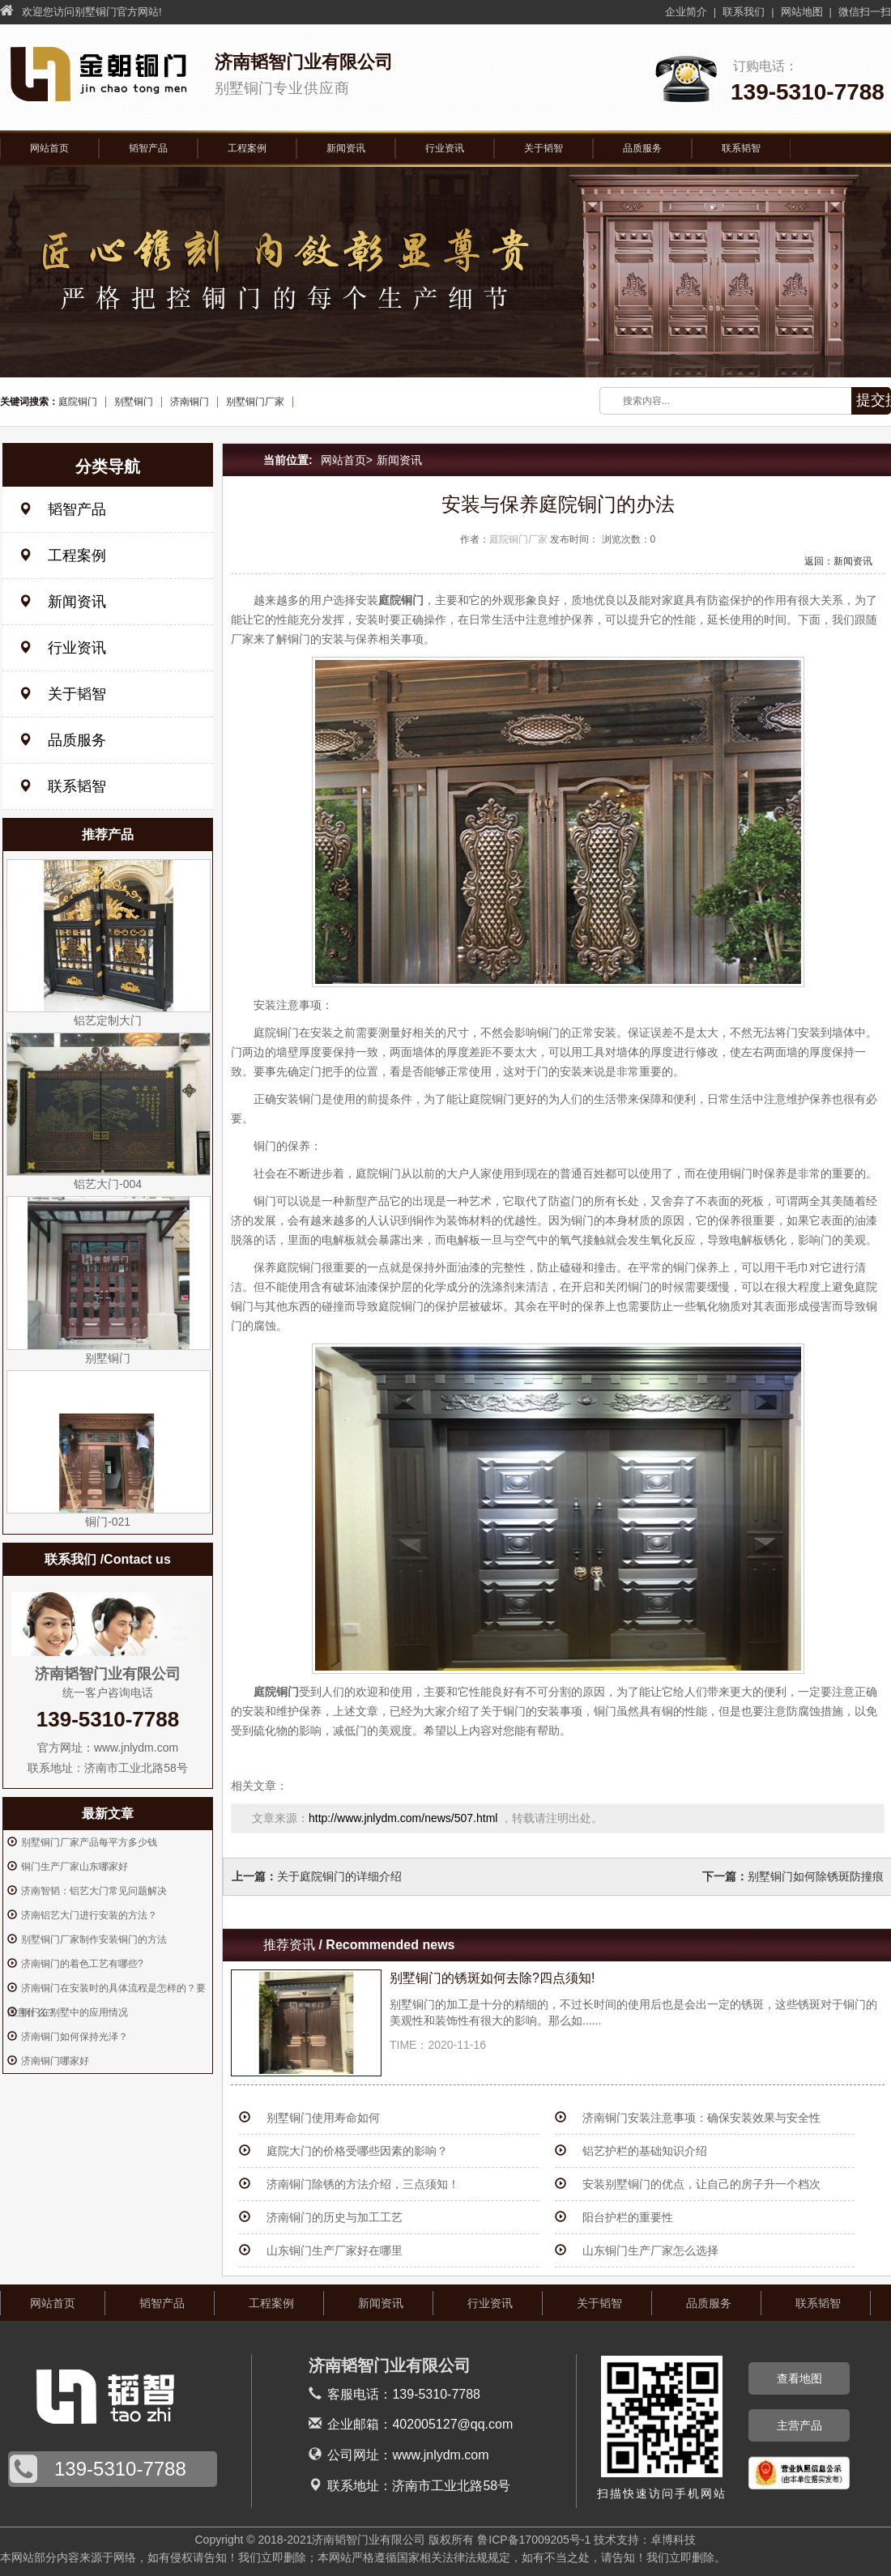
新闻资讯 (345, 148)
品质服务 (642, 148)
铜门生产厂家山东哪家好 (74, 1866)
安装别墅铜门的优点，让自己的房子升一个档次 (701, 2184)
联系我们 (744, 12)
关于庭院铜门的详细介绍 (339, 1876)
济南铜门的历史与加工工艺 (334, 2217)
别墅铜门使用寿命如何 (323, 2117)
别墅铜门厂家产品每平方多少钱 (89, 1842)
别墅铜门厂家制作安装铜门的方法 (94, 1939)
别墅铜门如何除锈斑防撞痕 (816, 1876)
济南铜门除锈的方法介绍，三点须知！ (362, 2184)
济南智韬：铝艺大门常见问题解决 (94, 1891)
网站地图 (802, 12)
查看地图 (799, 2378)
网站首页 (49, 148)
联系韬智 (741, 148)
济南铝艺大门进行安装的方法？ (89, 1915)
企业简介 (686, 12)
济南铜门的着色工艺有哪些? (82, 1963)
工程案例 (247, 148)
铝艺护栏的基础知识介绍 (644, 2150)
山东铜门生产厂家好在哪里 (334, 2250)
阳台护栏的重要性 (627, 2217)
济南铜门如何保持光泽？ (74, 2036)
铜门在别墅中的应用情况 (74, 2012)
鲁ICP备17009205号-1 (533, 2539)
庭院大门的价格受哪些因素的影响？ (357, 2150)
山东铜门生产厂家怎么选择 (650, 2250)
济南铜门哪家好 (55, 2061)
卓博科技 (673, 2539)
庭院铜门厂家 (518, 539)
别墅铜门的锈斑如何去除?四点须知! (492, 1978)
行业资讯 (444, 148)
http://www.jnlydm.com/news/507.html (405, 1818)
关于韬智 (543, 148)
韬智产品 (148, 148)
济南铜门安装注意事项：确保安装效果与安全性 (701, 2117)
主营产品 (799, 2425)
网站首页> (347, 459)
